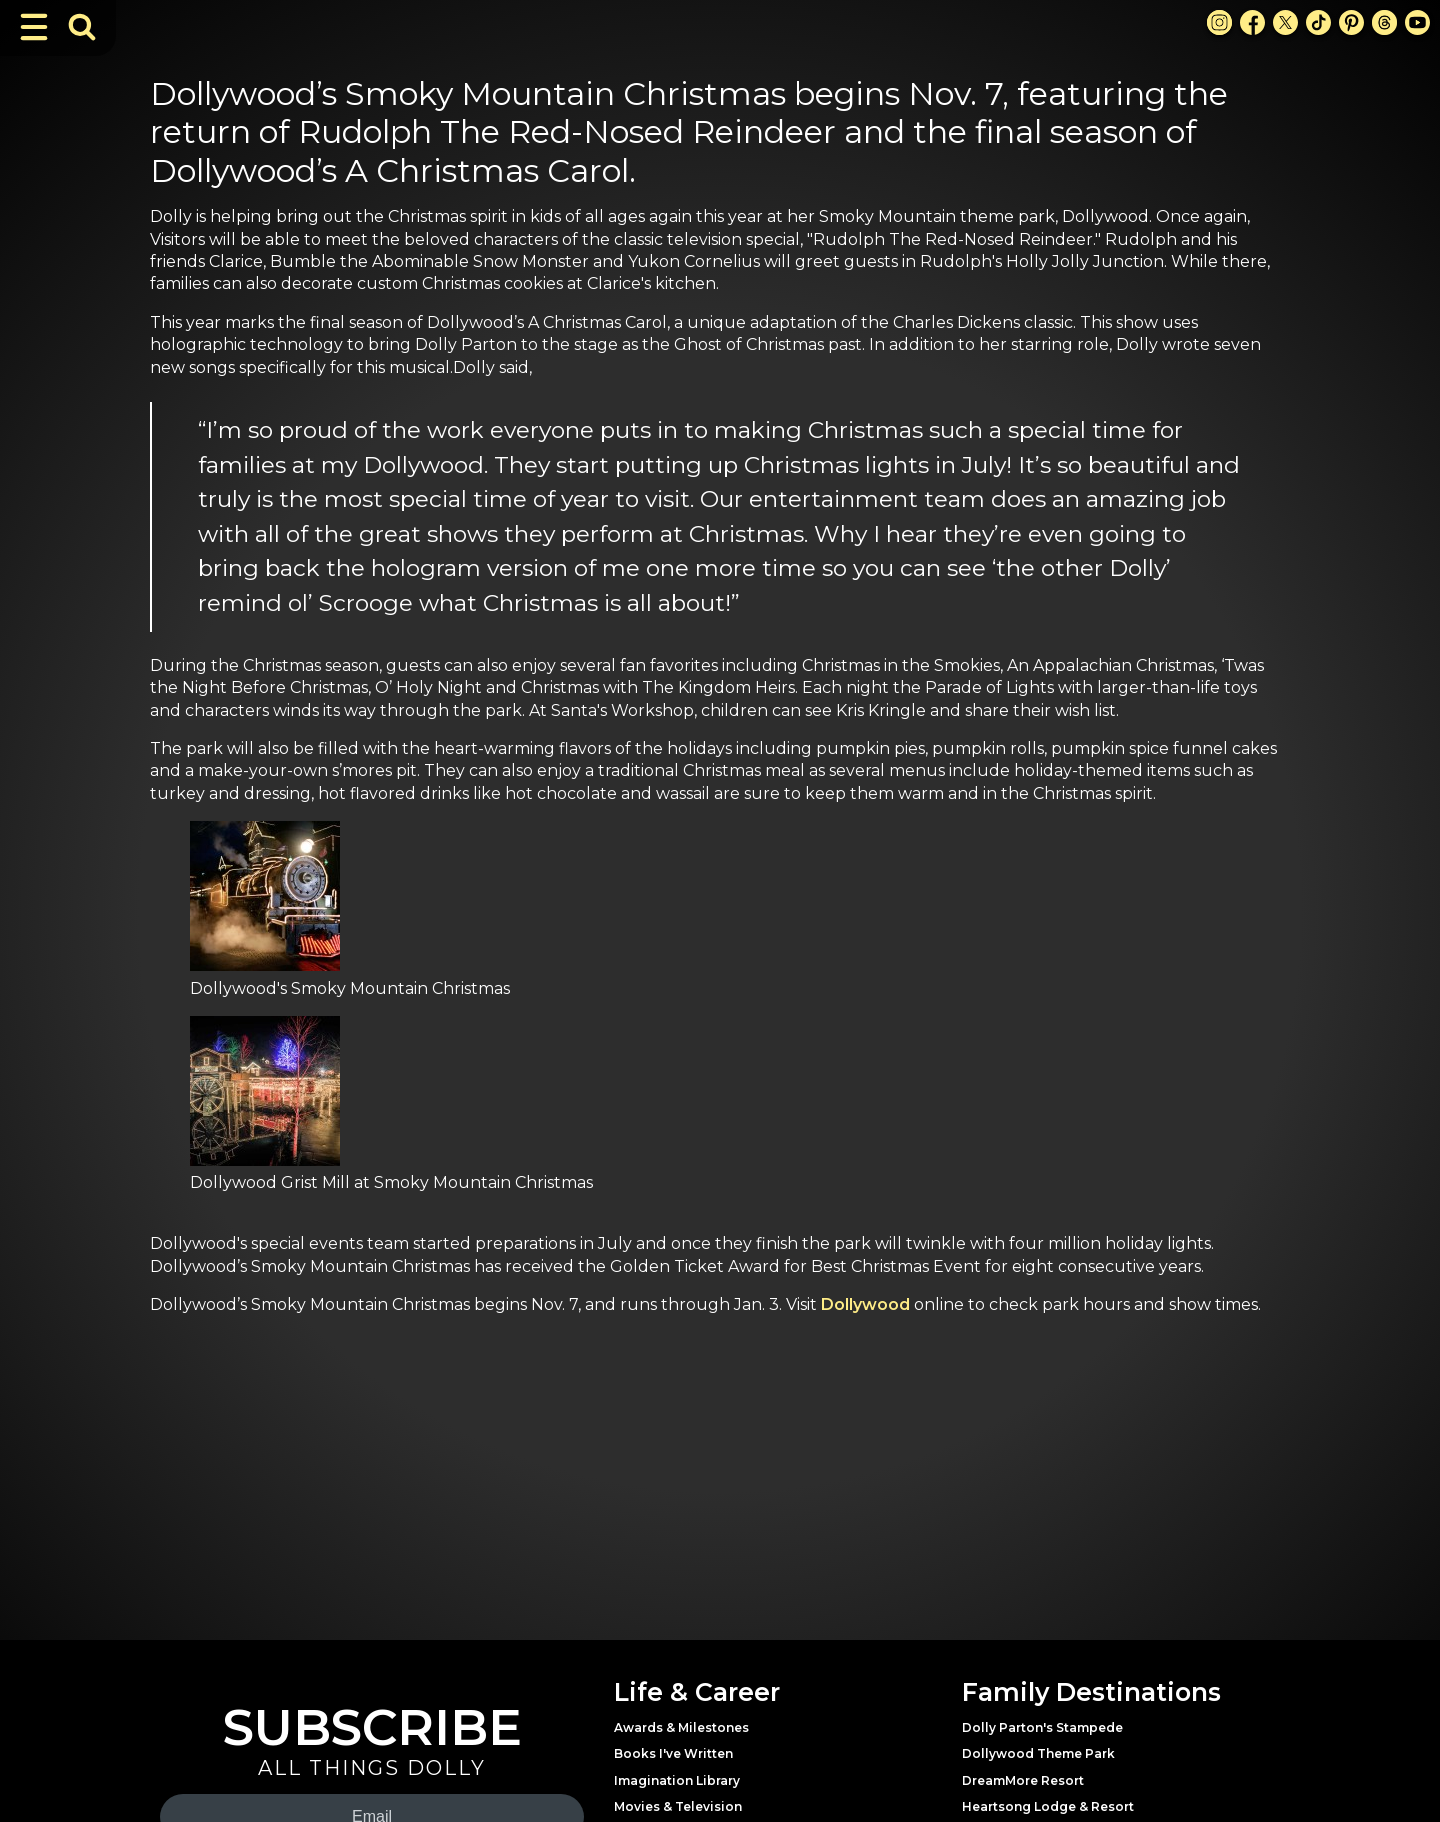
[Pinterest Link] (1351, 22)
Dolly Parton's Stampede (1042, 1727)
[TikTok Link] (1318, 22)
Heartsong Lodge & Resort (1048, 1806)
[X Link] (1285, 22)
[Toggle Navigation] (34, 27)
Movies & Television (678, 1806)
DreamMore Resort (1023, 1780)
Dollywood (865, 1304)
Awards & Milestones (681, 1727)
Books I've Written (673, 1753)
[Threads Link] (1384, 22)
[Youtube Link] (1417, 22)
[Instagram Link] (1219, 22)
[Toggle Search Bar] (82, 27)
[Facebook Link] (1252, 22)
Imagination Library (677, 1780)
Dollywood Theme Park (1038, 1753)
